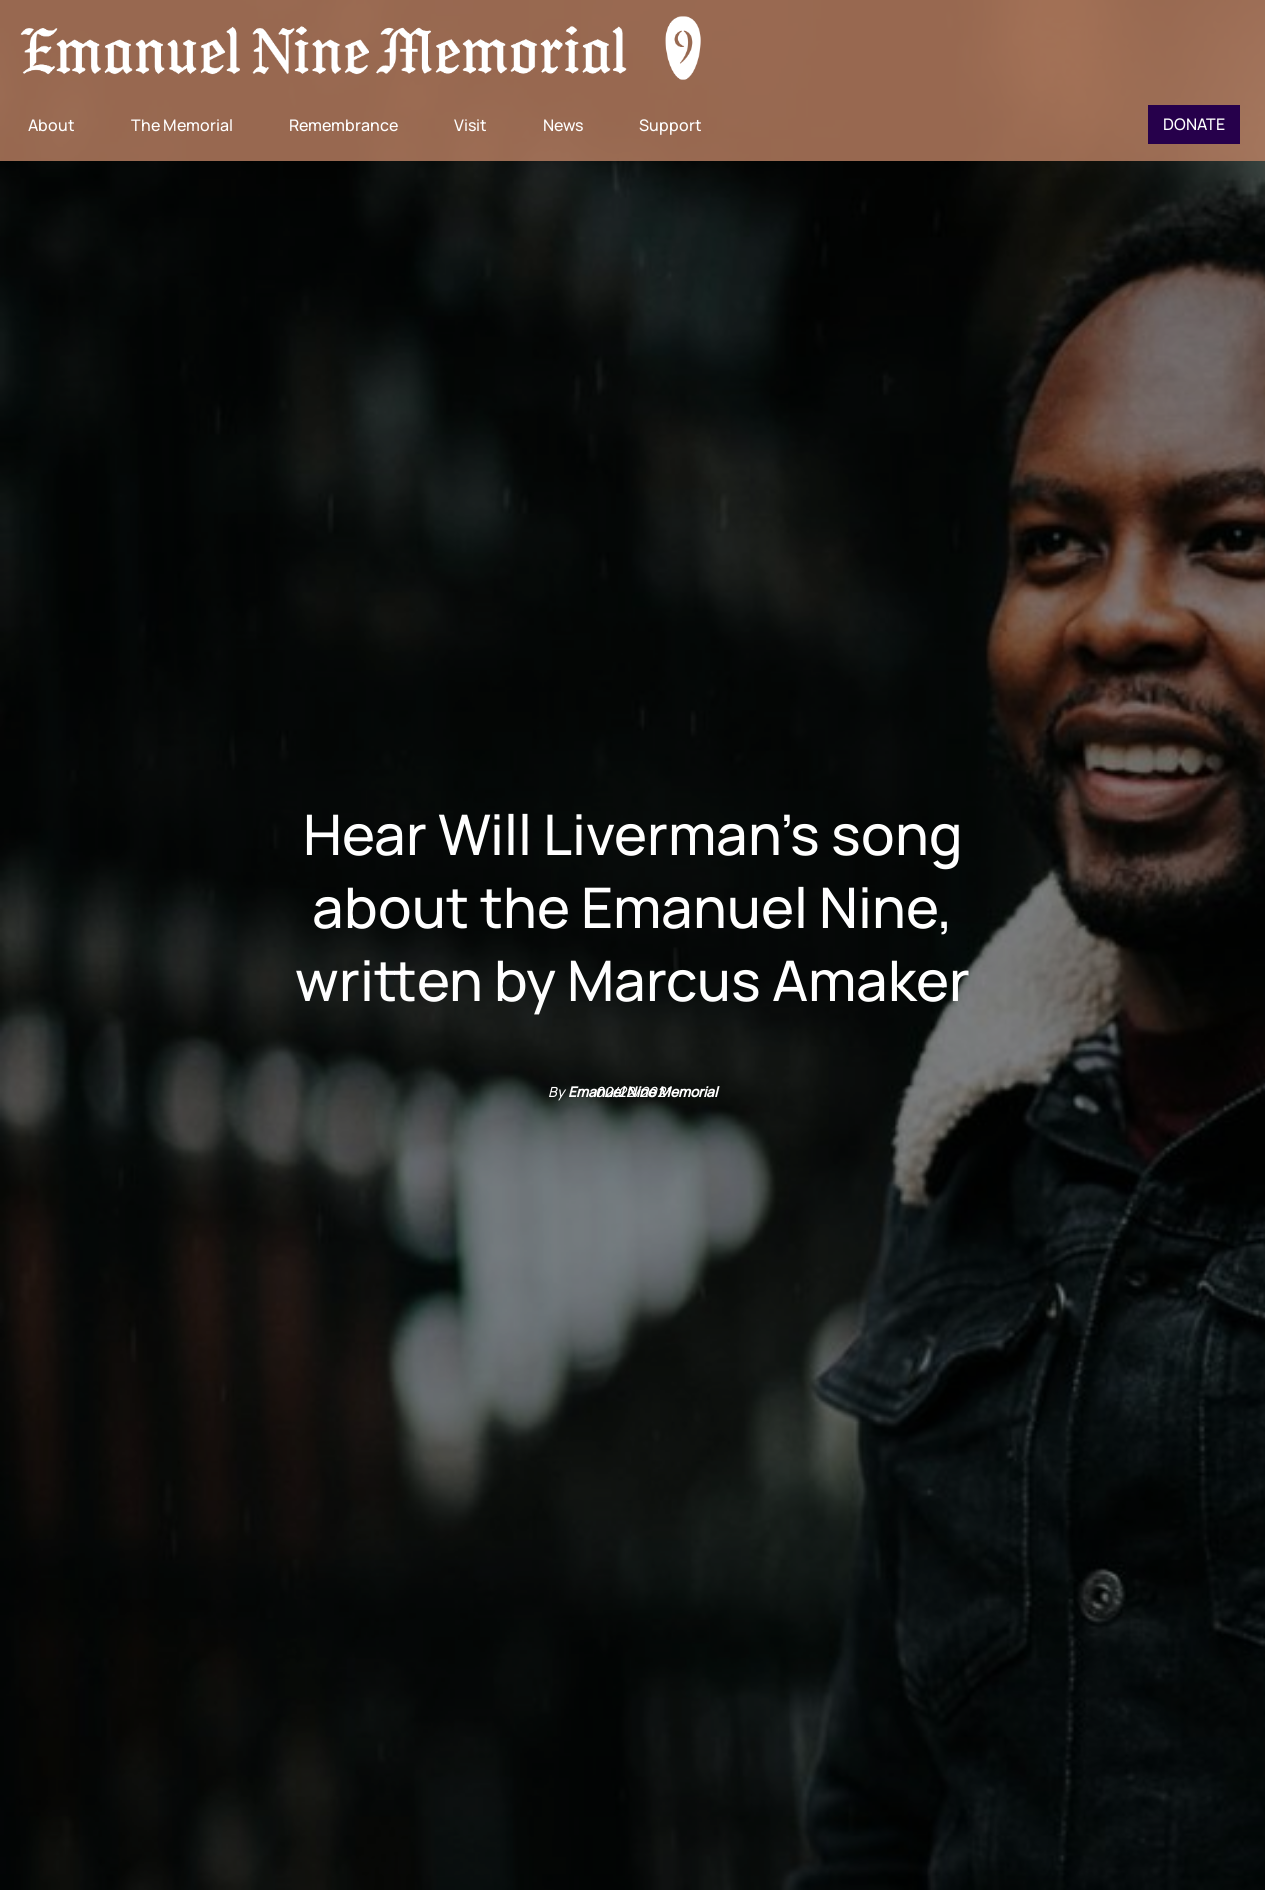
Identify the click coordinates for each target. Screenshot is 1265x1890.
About (51, 125)
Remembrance (343, 125)
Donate (1194, 124)
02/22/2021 (633, 1091)
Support (670, 125)
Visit (470, 125)
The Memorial (182, 125)
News (563, 125)
